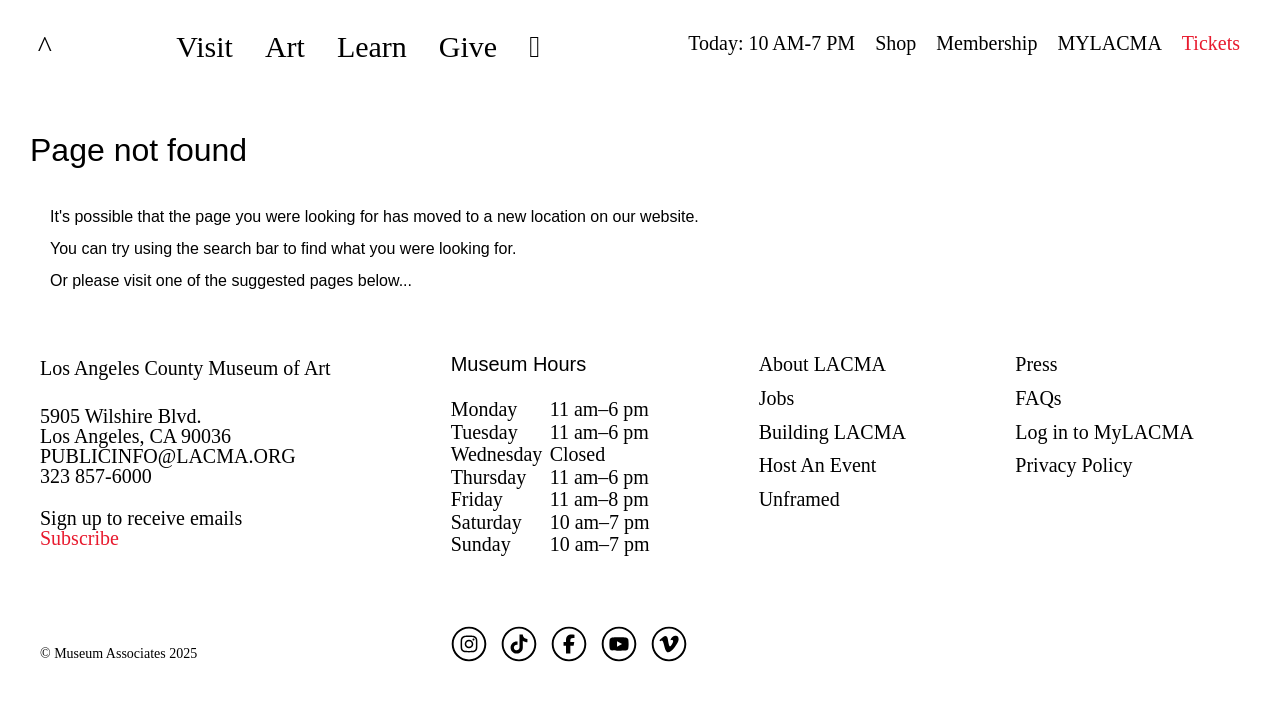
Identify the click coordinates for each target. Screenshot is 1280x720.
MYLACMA (1109, 43)
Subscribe (79, 538)
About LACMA (822, 364)
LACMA (94, 47)
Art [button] (285, 46)
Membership (986, 43)
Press (1036, 364)
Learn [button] (372, 46)
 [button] (534, 47)
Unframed (799, 499)
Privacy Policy (1073, 465)
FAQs (1038, 398)
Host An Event (818, 465)
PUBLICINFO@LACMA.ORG (168, 456)
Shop (895, 43)
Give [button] (468, 46)
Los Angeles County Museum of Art (185, 368)
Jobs (777, 398)
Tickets (1211, 43)
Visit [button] (204, 46)
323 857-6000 (96, 476)
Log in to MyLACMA (1104, 432)
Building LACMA (832, 432)
